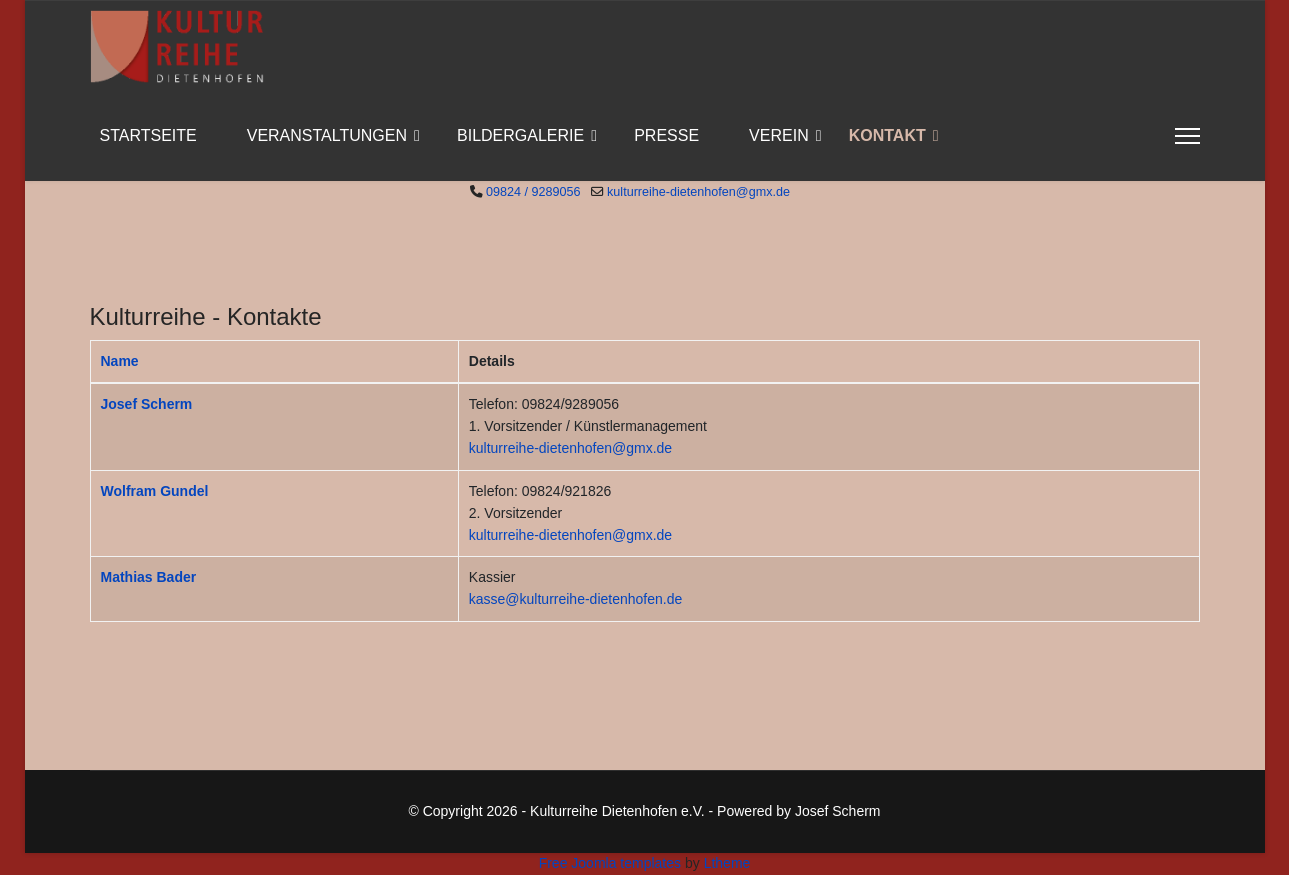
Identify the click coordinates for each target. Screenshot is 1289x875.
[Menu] (1187, 136)
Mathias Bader (149, 577)
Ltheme (727, 863)
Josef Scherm (147, 404)
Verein (779, 135)
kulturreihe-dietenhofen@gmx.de (698, 192)
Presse (666, 135)
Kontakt (887, 135)
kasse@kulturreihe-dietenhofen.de (575, 599)
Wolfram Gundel (155, 491)
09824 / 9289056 (533, 192)
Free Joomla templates (610, 863)
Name (120, 361)
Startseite (148, 135)
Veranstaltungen (327, 135)
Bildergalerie (520, 135)
